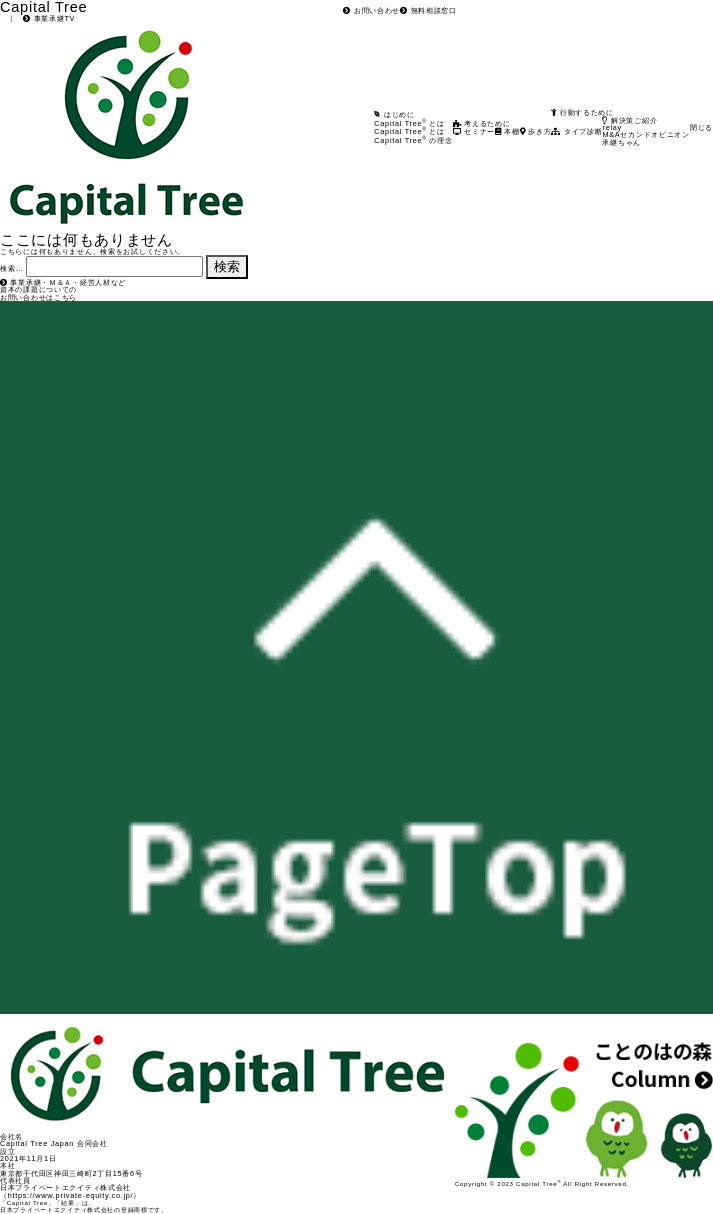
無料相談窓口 (428, 10)
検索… (11, 268)
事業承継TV (49, 18)
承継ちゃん (621, 142)
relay (611, 127)
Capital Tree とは (409, 131)
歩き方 (536, 131)
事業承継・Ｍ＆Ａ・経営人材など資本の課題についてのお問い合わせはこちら (63, 290)
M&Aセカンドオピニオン (645, 134)
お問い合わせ (371, 10)
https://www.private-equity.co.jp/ (71, 1195)
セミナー (474, 131)
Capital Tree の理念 (413, 140)
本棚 (507, 131)
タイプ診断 (576, 131)
